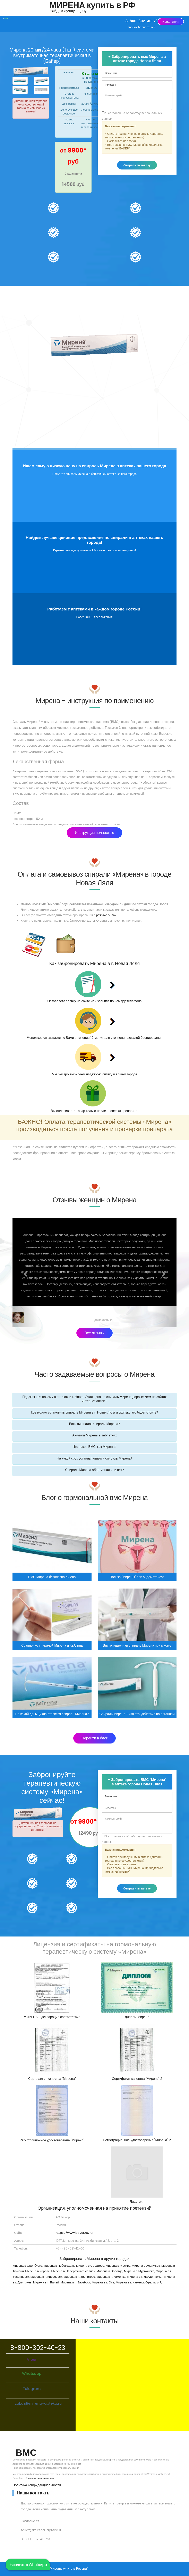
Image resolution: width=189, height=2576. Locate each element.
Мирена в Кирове (37, 2271)
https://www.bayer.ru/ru (74, 2232)
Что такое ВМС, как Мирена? (94, 1446)
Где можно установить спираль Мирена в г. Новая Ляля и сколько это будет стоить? (94, 1412)
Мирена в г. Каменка (111, 2276)
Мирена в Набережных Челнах (73, 2271)
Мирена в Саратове (90, 2265)
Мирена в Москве (117, 2265)
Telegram (32, 2388)
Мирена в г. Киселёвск (46, 2276)
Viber (31, 2359)
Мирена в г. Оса (103, 2282)
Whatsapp (32, 2373)
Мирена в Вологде (109, 2271)
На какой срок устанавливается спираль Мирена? (94, 1458)
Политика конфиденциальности (36, 2485)
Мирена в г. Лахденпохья (145, 2276)
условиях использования (41, 2478)
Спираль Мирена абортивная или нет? (94, 1470)
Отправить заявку (137, 165)
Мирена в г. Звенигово (79, 2276)
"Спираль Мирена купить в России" (61, 2568)
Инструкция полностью (94, 832)
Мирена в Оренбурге (27, 2265)
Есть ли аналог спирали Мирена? (94, 1424)
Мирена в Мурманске (139, 2271)
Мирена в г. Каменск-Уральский (138, 2282)
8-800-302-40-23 (37, 2348)
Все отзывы (94, 1332)
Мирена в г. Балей (46, 2282)
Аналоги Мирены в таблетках (94, 1435)
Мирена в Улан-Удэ (146, 2265)
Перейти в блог (94, 1738)
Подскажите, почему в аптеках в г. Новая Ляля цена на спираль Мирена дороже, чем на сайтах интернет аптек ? (94, 1399)
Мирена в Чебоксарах (59, 2265)
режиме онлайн (107, 915)
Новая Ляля (170, 21)
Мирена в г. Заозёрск (75, 2282)
